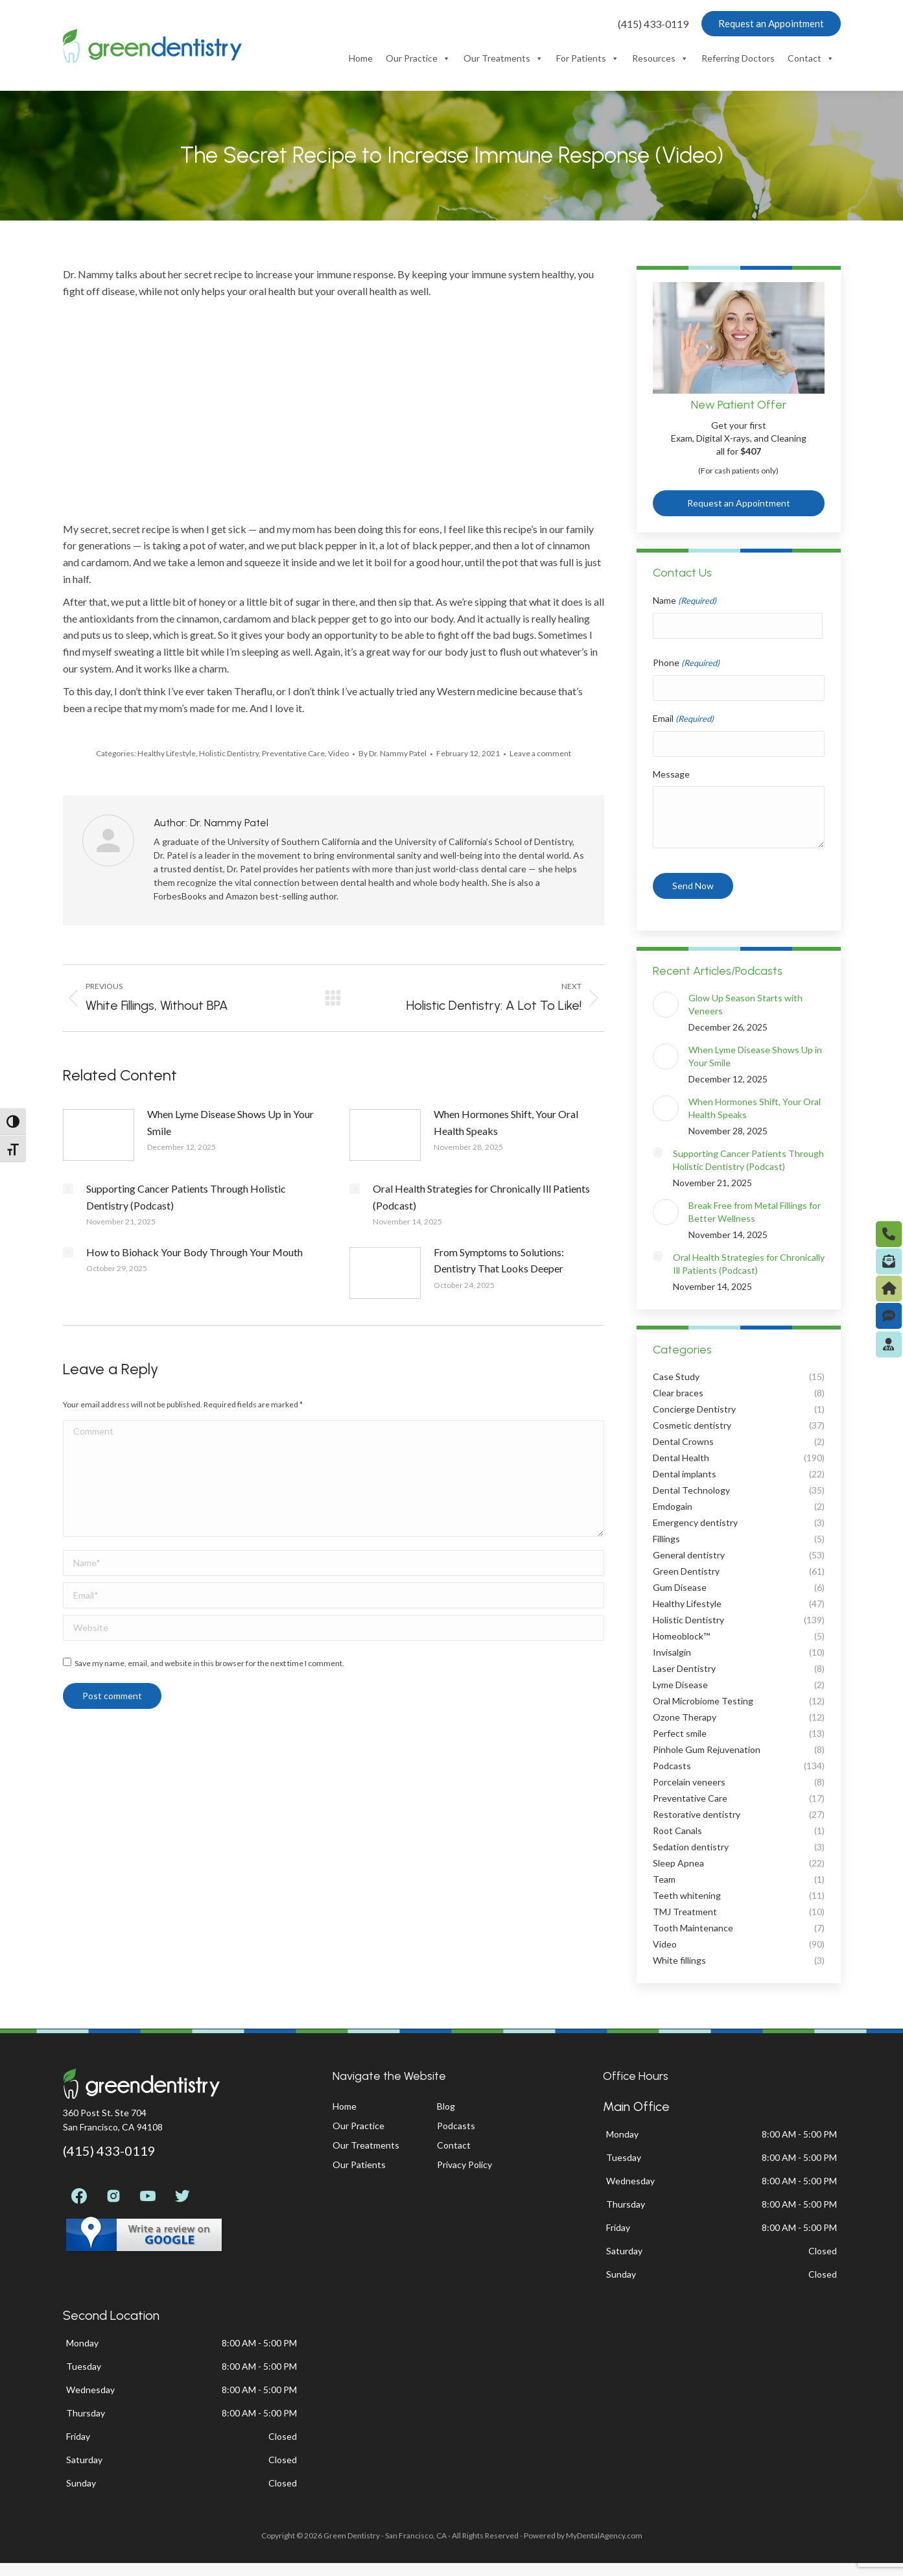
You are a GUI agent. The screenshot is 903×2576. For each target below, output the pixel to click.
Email (683, 719)
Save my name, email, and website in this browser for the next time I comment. (209, 1663)
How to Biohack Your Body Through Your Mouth (194, 1252)
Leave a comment (540, 753)
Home (361, 58)
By (392, 753)
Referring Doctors (738, 58)
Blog (446, 2106)
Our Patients (359, 2164)
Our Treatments (503, 58)
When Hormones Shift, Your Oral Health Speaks (506, 1122)
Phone (686, 663)
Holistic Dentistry (229, 753)
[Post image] (98, 1135)
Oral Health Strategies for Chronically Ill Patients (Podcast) (481, 1196)
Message (671, 774)
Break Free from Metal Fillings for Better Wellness (754, 1212)
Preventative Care (293, 753)
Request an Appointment (738, 502)
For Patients (587, 58)
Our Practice (418, 58)
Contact (811, 58)
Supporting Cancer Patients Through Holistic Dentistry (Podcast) (186, 1196)
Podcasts (456, 2125)
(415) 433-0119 (653, 24)
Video (338, 753)
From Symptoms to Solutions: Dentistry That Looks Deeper (499, 1260)
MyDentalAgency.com (604, 2535)
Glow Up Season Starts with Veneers (745, 1004)
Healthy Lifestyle (166, 753)
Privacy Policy (464, 2164)
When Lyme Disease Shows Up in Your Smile (230, 1122)
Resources (660, 58)
